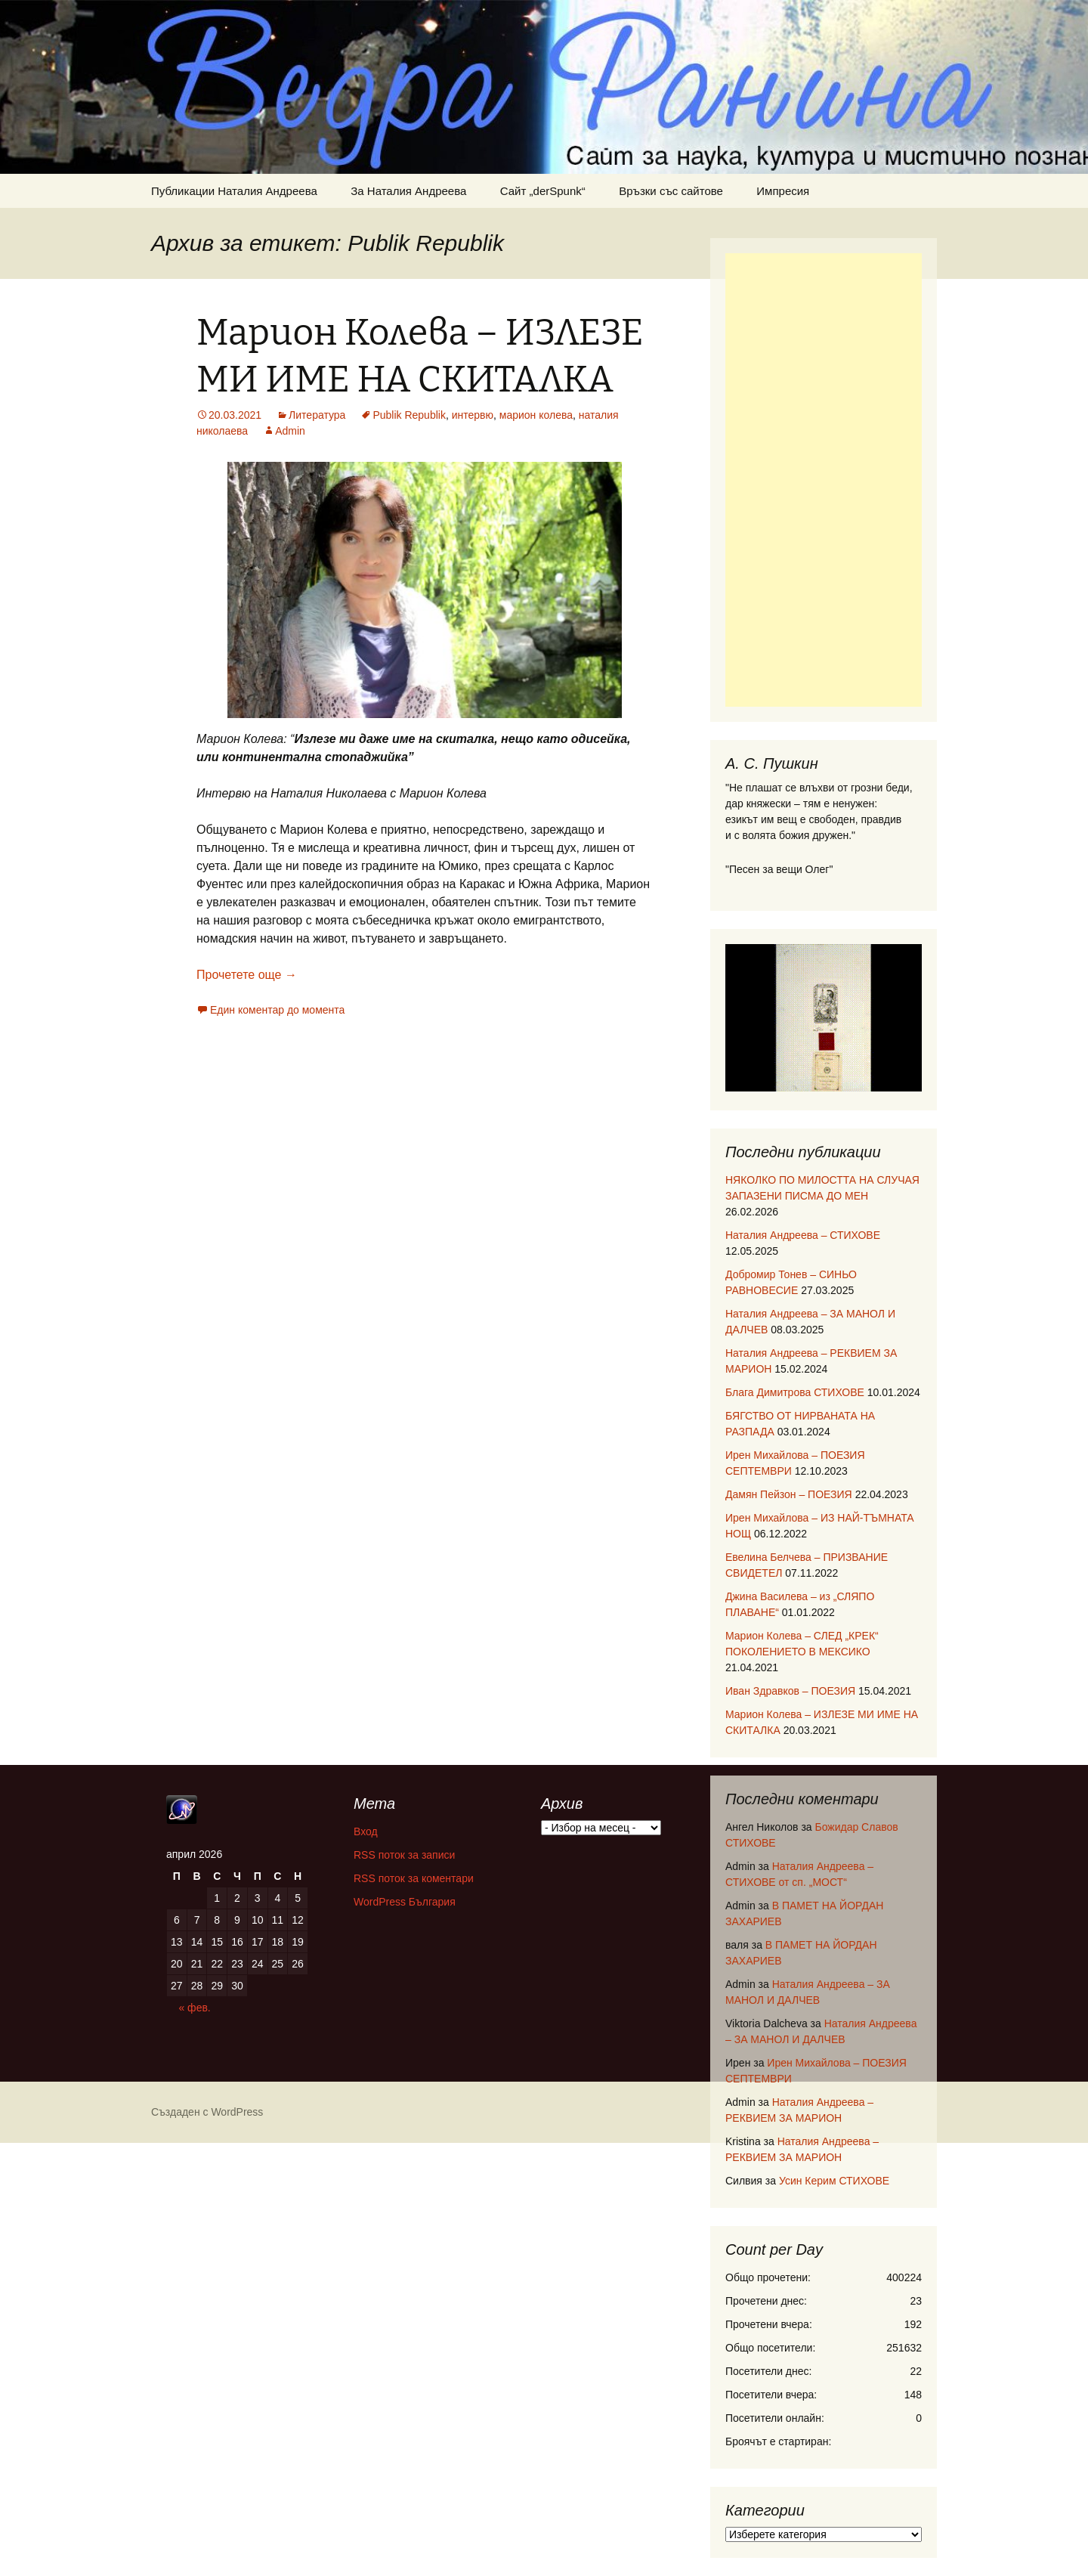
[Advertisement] (823, 480)
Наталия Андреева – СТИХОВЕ (802, 1235)
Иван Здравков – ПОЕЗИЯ (790, 1691)
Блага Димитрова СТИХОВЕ (794, 1392)
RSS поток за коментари (414, 1878)
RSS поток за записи (404, 1855)
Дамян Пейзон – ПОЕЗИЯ (788, 1494)
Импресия (782, 190)
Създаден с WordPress (207, 2112)
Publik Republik (409, 415)
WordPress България (405, 1902)
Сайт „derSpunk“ (543, 190)
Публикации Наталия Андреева (234, 190)
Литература (317, 415)
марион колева (536, 415)
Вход (366, 1831)
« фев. (194, 2008)
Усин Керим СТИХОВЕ (834, 2181)
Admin (290, 431)
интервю (472, 415)
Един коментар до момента (277, 1010)
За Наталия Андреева (408, 190)
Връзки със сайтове (671, 190)
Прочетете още (246, 974)
